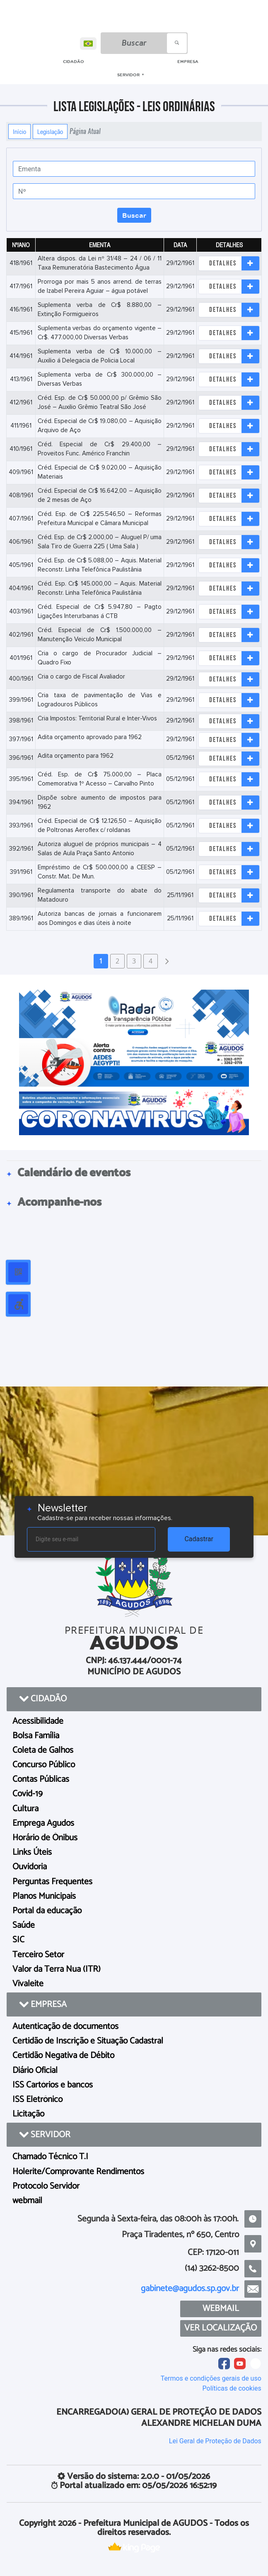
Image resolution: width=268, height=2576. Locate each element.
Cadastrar (198, 1539)
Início (19, 131)
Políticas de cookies (232, 2388)
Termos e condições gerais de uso (211, 2378)
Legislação (50, 131)
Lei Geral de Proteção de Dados (215, 2441)
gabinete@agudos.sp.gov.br (190, 2289)
